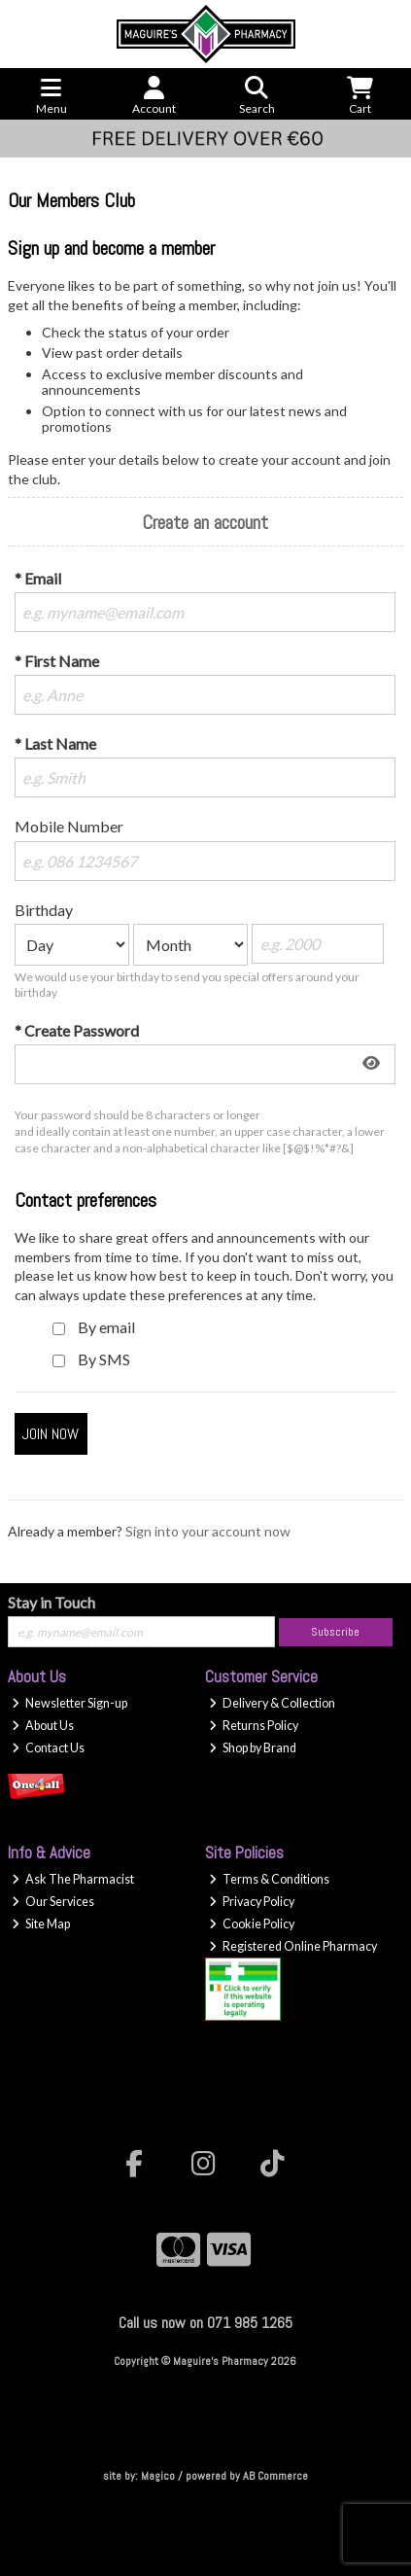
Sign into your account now (208, 1531)
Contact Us (48, 1748)
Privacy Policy (251, 1901)
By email (106, 1327)
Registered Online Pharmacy (293, 1946)
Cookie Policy (251, 1924)
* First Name (57, 661)
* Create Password (77, 1030)
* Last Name (55, 743)
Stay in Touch (51, 1602)
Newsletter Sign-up (69, 1703)
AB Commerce (275, 2476)
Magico (158, 2476)
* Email (38, 578)
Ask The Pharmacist (73, 1879)
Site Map (41, 1924)
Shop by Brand (252, 1748)
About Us (43, 1725)
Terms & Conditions (269, 1879)
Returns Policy (253, 1725)
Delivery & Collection (272, 1703)
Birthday (44, 909)
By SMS (104, 1359)
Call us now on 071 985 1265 (205, 2322)
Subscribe (335, 1632)
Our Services (53, 1901)
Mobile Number (69, 826)
